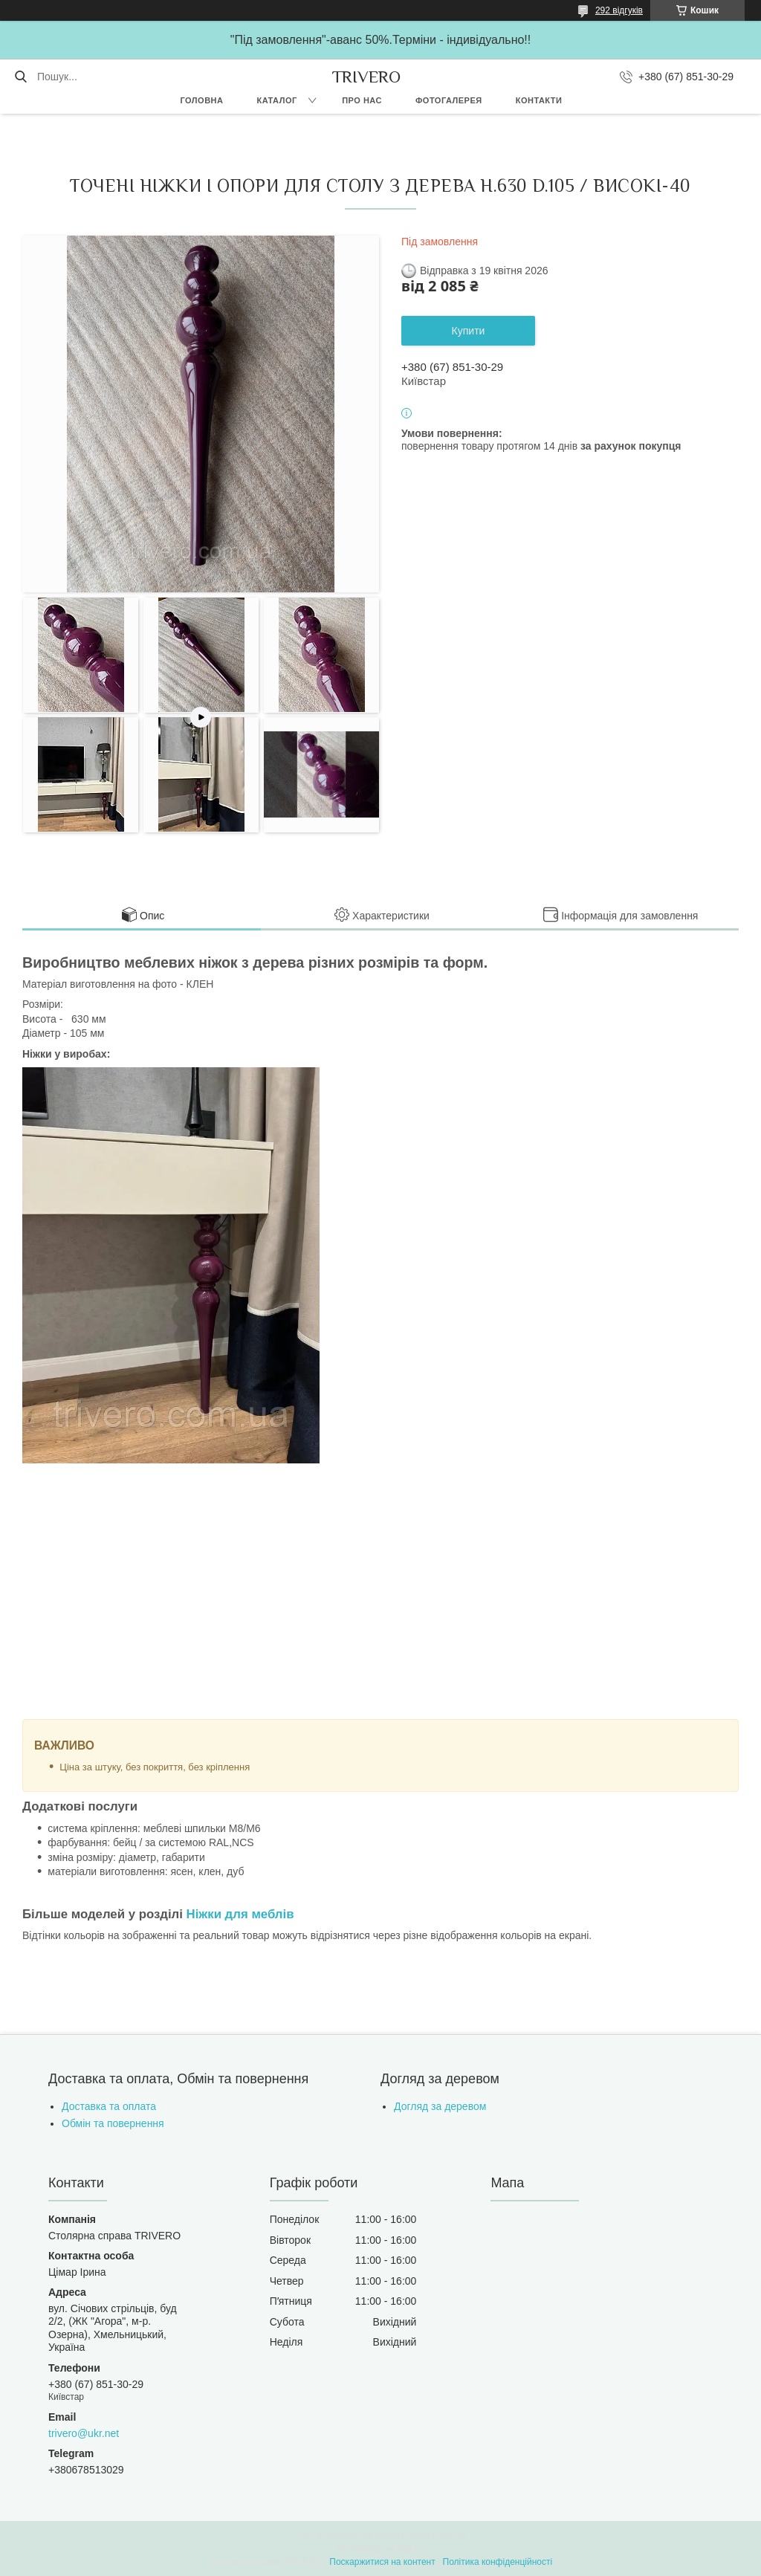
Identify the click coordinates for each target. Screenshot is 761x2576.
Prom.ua (450, 2535)
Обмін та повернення (113, 2123)
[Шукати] (20, 76)
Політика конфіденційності (498, 2562)
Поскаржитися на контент (382, 2562)
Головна (201, 100)
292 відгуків (619, 10)
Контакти (539, 100)
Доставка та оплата (109, 2106)
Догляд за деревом (440, 2106)
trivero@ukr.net (83, 2433)
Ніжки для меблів (240, 1914)
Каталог (276, 100)
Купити (468, 331)
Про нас (362, 100)
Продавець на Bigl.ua (380, 2548)
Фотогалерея (448, 100)
